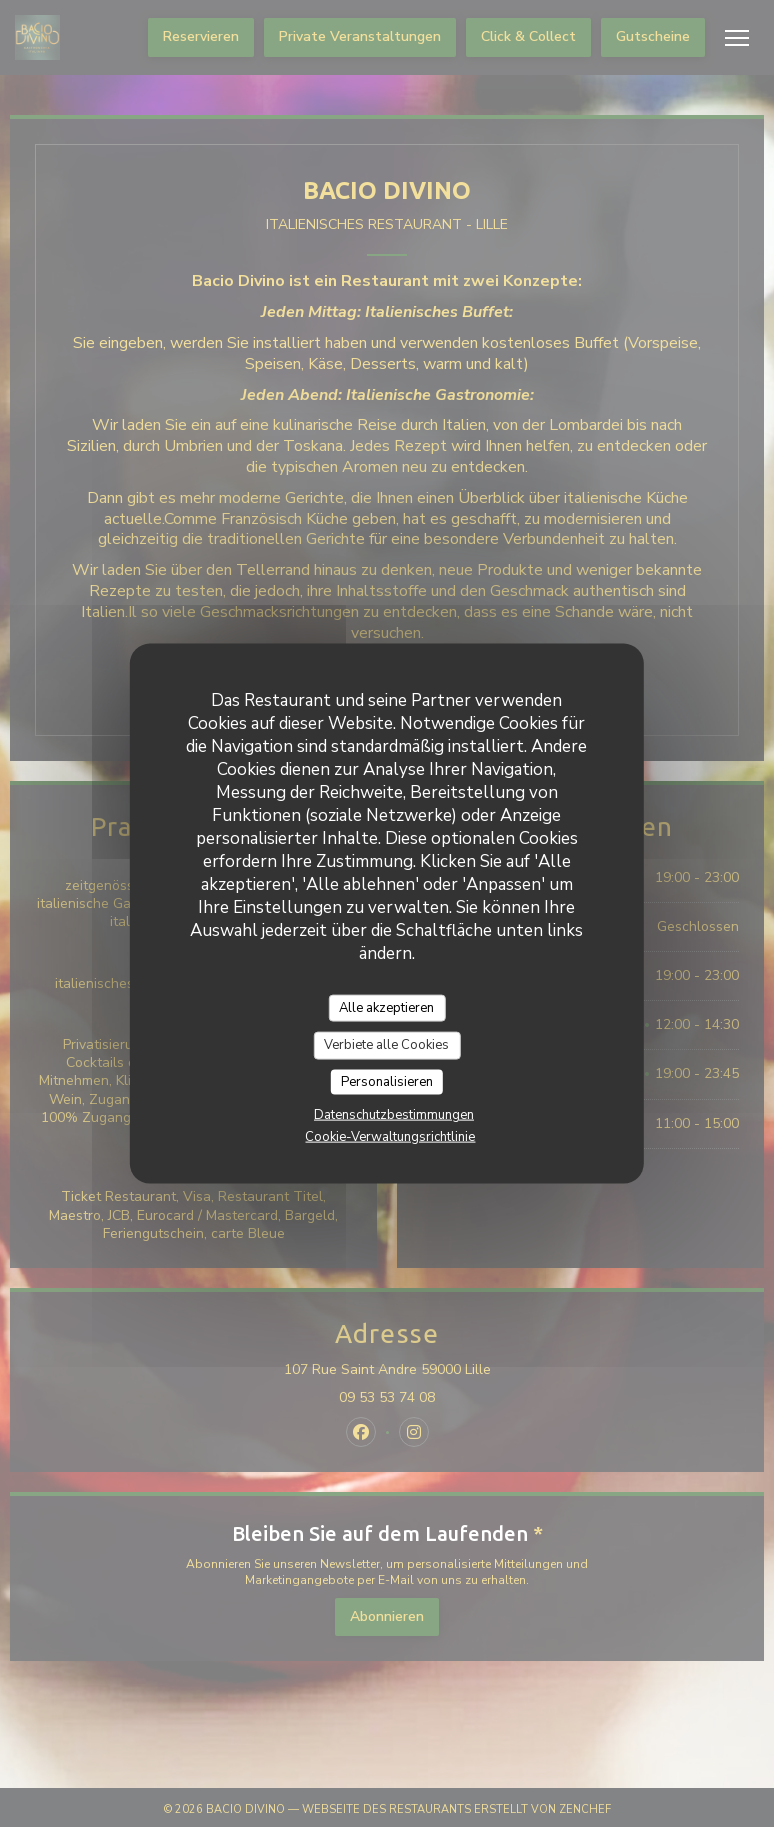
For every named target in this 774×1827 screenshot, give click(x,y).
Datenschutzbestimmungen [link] (394, 1115)
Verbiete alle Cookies (386, 1045)
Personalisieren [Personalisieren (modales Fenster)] (387, 1081)
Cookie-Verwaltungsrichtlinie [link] (390, 1137)
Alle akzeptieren (386, 1007)
